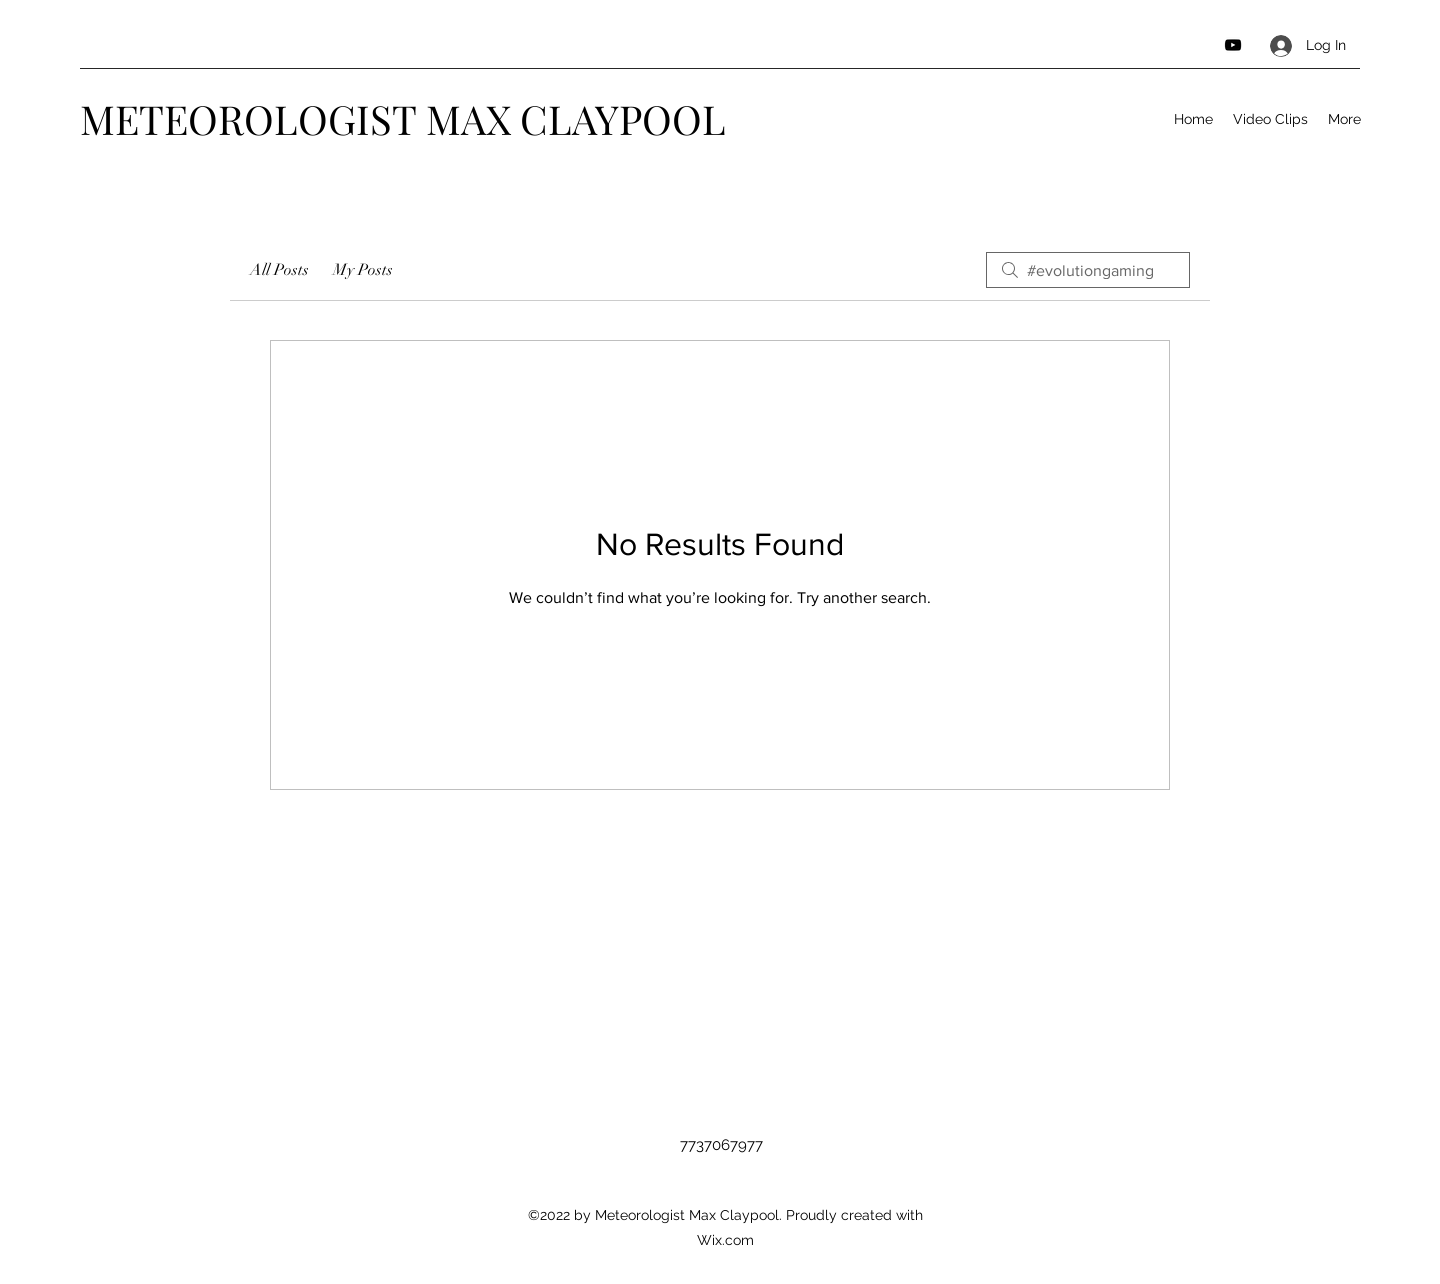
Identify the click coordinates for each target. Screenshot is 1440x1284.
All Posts (279, 270)
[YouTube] (1233, 45)
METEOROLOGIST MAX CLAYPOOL (403, 118)
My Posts (363, 270)
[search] (1088, 270)
